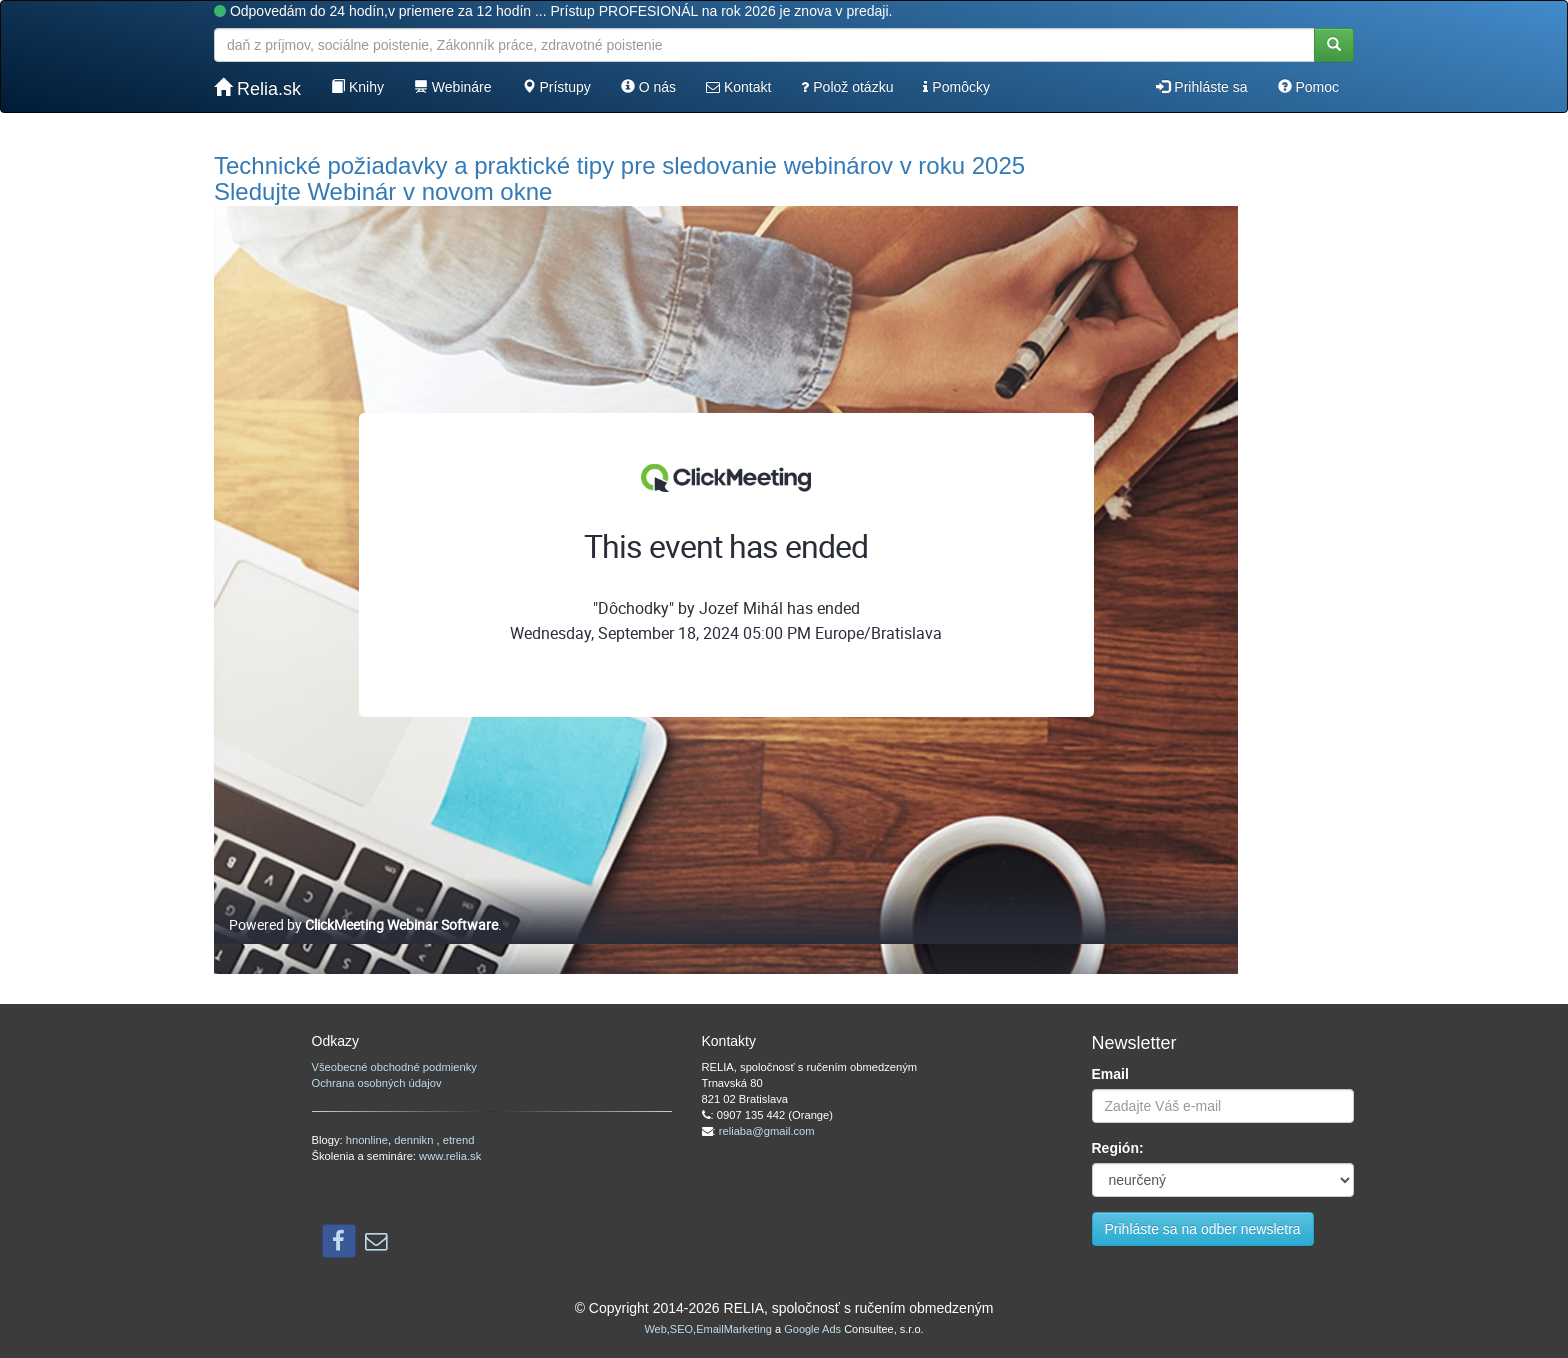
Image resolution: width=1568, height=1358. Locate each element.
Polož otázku (847, 87)
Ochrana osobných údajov (377, 1083)
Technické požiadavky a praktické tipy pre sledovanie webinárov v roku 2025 (619, 165)
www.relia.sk (450, 1156)
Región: (1118, 1148)
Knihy (357, 87)
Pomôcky (956, 87)
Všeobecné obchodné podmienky (394, 1067)
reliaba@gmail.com (767, 1131)
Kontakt (738, 87)
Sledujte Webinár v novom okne (383, 191)
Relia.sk (257, 88)
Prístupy (556, 87)
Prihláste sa (1201, 87)
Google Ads (812, 1329)
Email (1110, 1074)
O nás (648, 87)
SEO (681, 1329)
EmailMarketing (734, 1329)
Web (655, 1329)
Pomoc (1308, 87)
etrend (459, 1140)
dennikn (415, 1140)
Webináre (453, 87)
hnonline (367, 1140)
